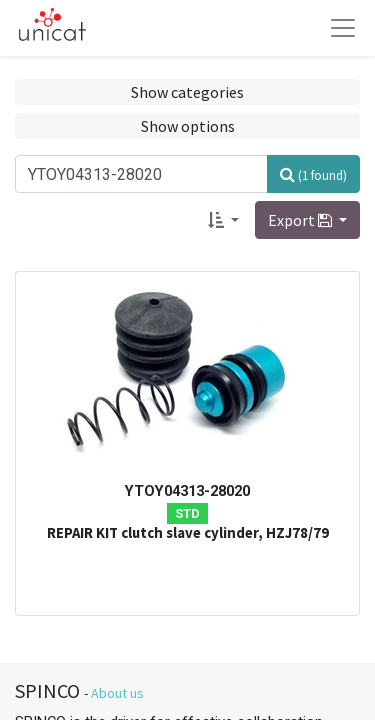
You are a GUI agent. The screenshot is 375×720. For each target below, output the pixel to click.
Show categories (187, 92)
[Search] (313, 174)
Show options (188, 126)
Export (301, 220)
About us (117, 693)
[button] (223, 220)
